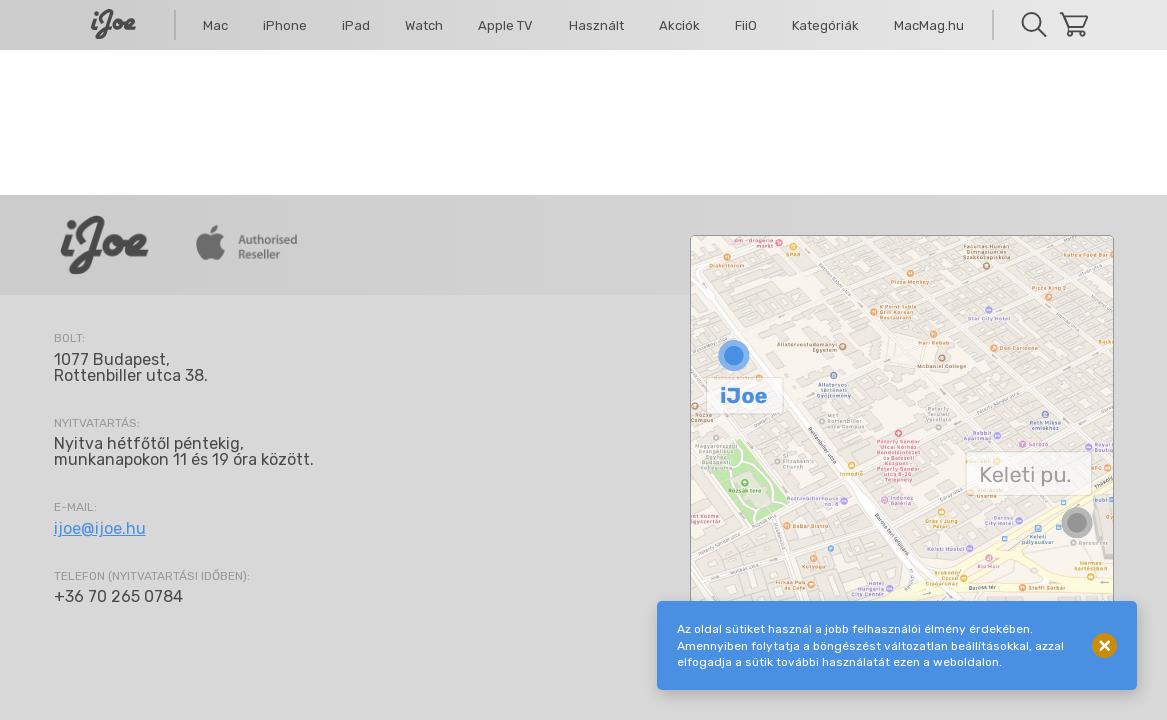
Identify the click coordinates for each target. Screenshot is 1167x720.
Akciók (679, 25)
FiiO (746, 25)
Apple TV (505, 25)
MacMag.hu (929, 25)
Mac (215, 25)
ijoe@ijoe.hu (100, 528)
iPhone (285, 25)
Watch (424, 25)
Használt (596, 25)
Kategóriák (825, 25)
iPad (356, 25)
